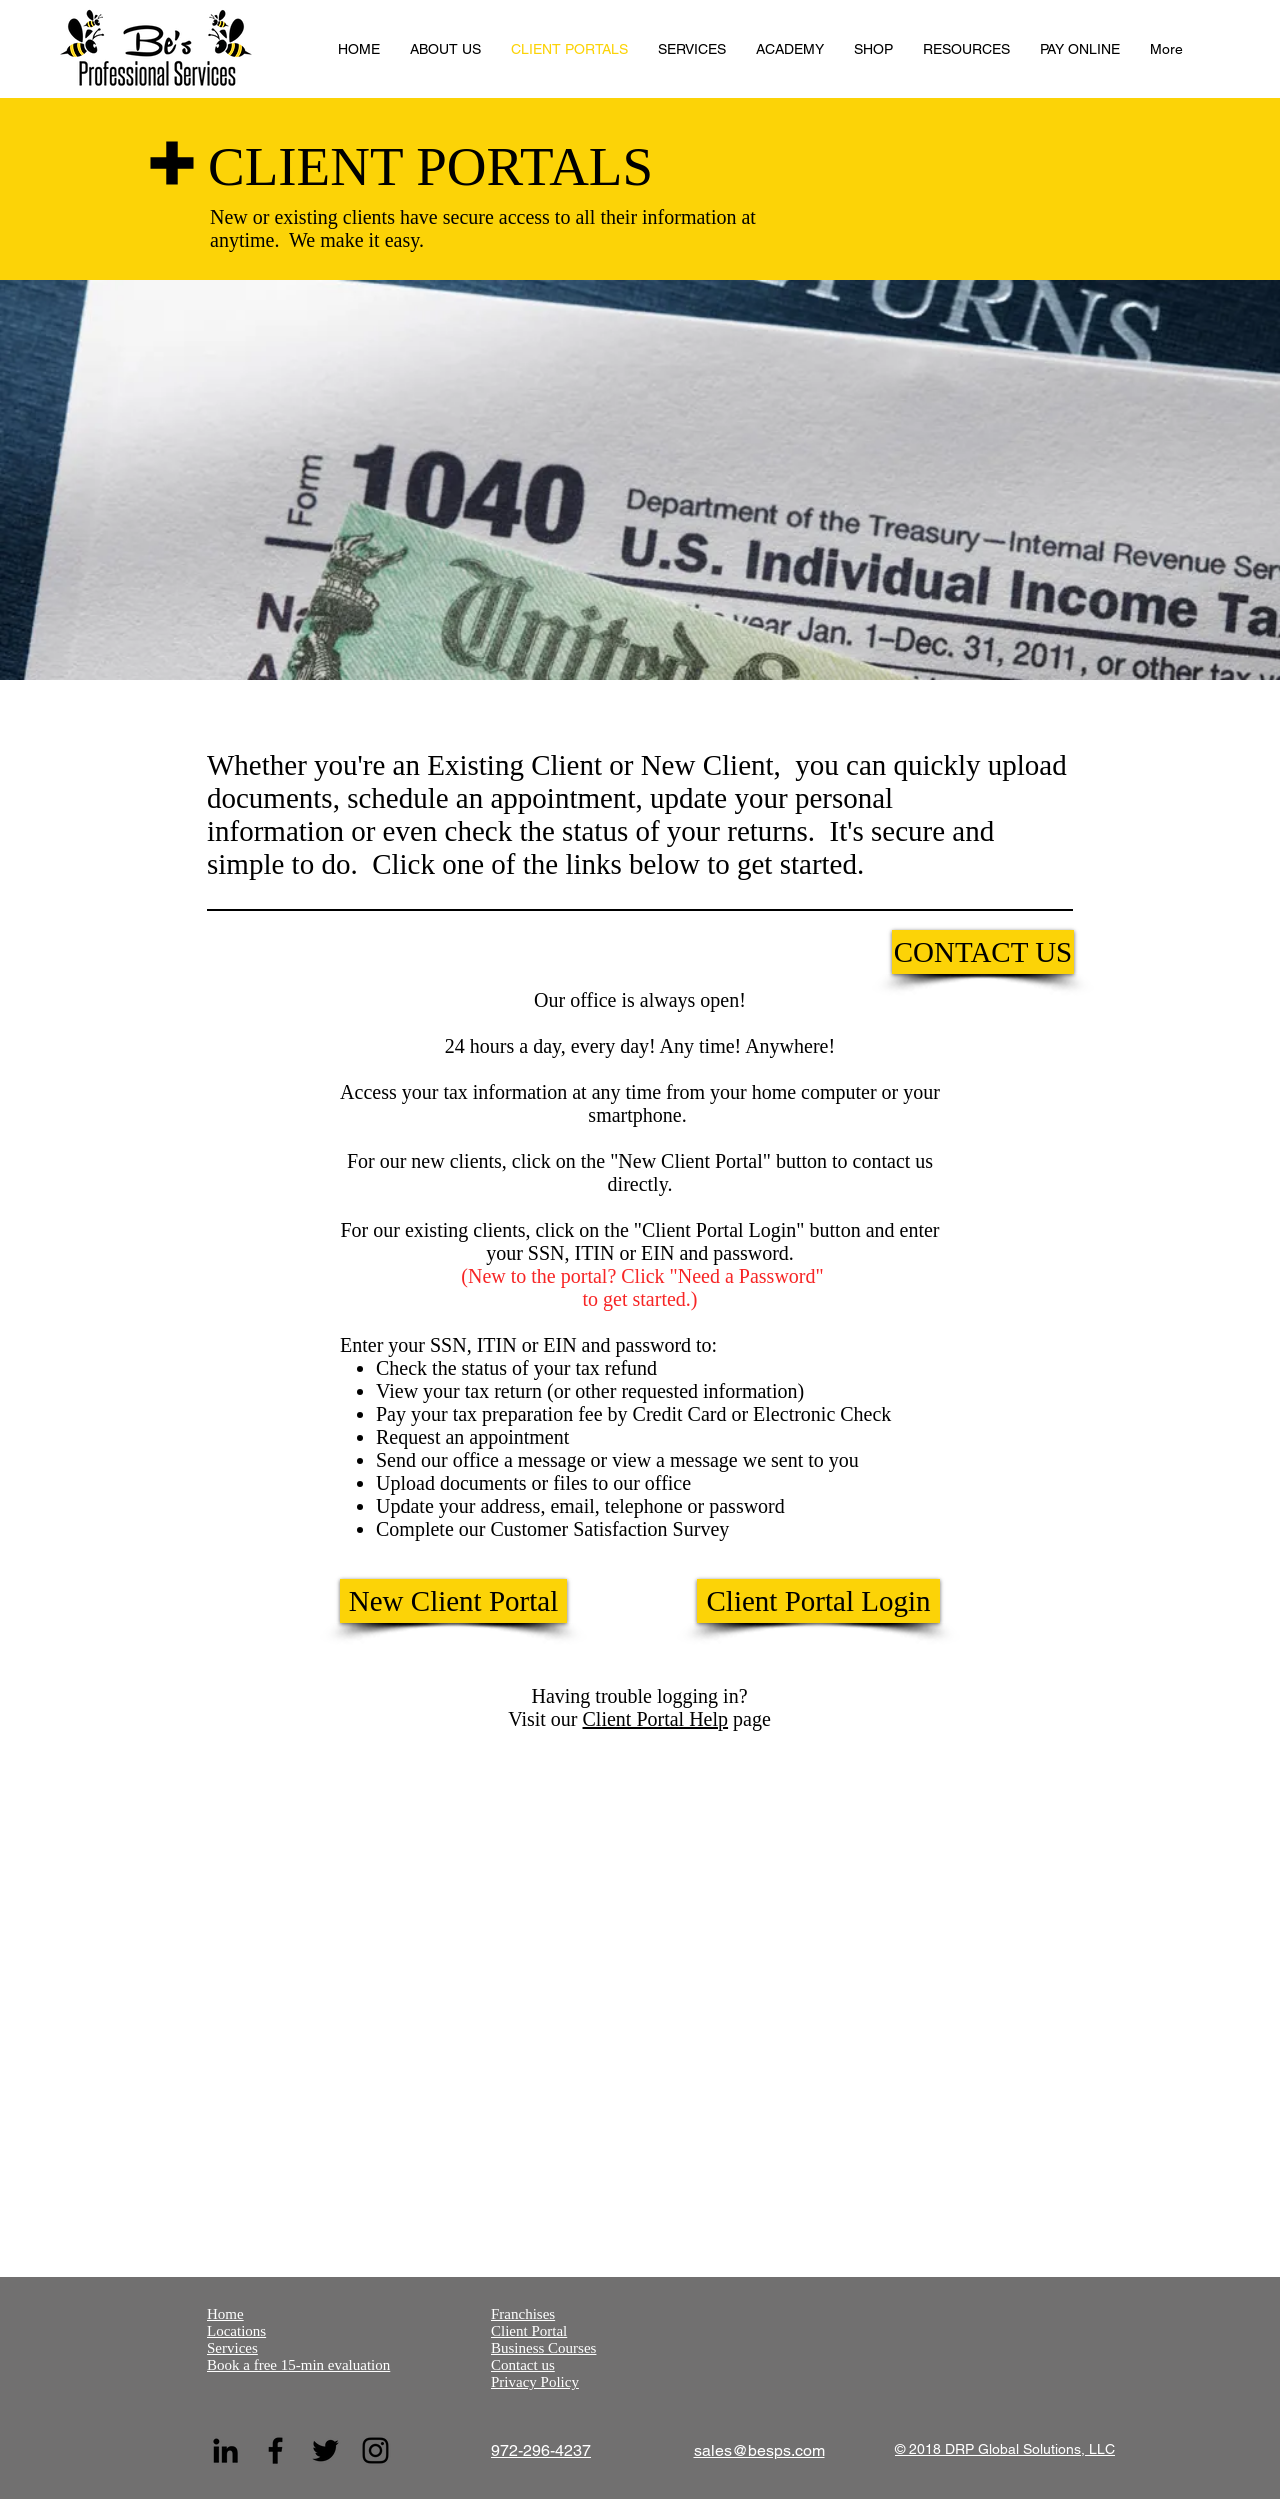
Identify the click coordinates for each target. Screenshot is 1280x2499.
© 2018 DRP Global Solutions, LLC (1005, 2449)
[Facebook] (275, 2450)
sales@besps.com (759, 2450)
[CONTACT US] (983, 952)
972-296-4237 (541, 2450)
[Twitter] (325, 2450)
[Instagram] (375, 2450)
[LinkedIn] (225, 2450)
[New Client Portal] (453, 1601)
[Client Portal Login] (818, 1601)
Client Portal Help (656, 1719)
